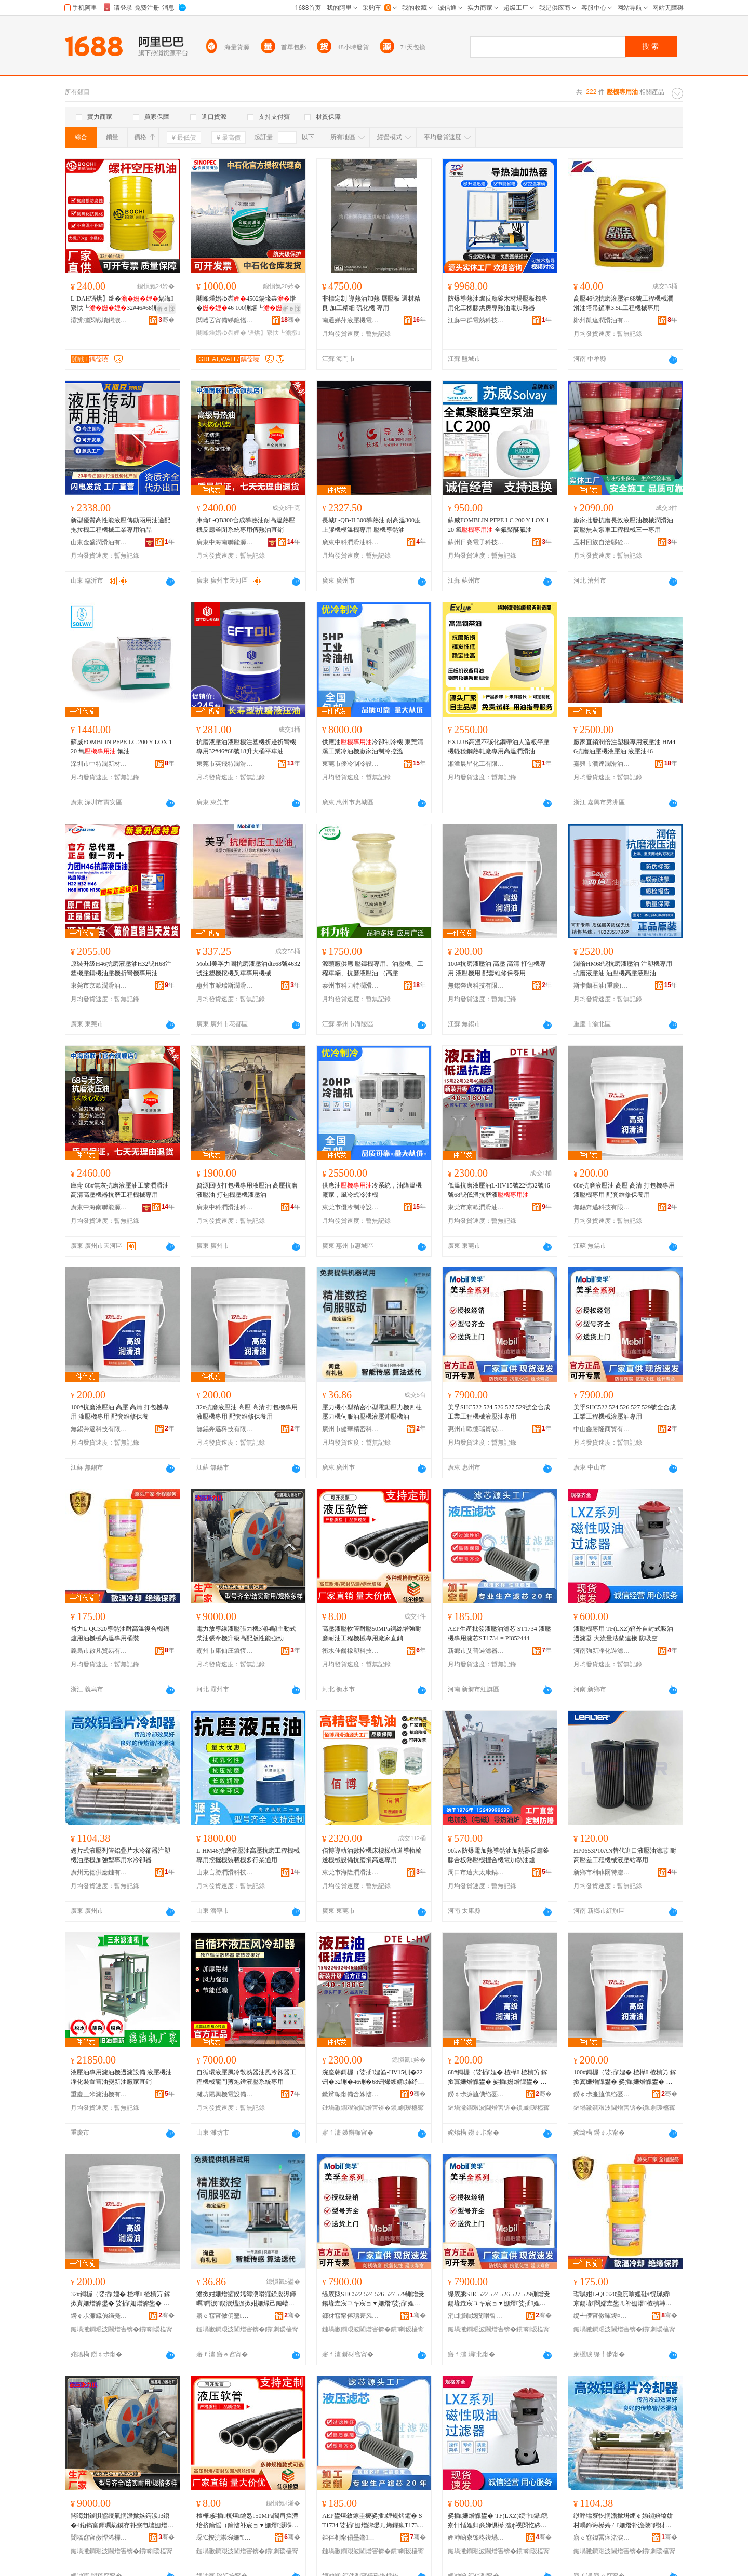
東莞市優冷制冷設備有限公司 (350, 763)
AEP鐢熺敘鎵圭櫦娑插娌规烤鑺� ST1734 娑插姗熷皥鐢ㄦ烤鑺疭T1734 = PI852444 (374, 2521)
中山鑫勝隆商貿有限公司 (602, 1429)
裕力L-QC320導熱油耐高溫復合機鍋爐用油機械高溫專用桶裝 (120, 1633)
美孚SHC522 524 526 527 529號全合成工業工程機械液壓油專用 (499, 1412)
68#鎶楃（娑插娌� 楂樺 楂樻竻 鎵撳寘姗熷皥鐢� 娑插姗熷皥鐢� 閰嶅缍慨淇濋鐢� (497, 2077)
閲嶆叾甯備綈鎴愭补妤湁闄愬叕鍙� (224, 320)
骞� (166, 319)
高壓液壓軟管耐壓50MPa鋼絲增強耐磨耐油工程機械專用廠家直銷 (371, 1633)
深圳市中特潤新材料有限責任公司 (99, 763)
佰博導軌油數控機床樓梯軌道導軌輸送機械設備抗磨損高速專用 (372, 1855)
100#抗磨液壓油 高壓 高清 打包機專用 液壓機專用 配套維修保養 (120, 1412)
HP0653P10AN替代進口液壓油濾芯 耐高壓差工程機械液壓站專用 (624, 1855)
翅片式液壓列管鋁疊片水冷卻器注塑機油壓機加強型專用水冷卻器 (120, 1855)
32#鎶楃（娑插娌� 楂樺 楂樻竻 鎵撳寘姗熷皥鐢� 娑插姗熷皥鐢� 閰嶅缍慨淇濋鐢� (120, 2299)
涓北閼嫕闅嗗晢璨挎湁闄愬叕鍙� (476, 2315)
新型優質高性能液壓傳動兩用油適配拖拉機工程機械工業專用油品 (120, 525)
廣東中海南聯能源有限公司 (224, 542)
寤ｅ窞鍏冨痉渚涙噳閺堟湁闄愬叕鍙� (602, 2537)
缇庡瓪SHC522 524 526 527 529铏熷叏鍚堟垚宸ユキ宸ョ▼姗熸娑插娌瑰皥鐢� (373, 2299)
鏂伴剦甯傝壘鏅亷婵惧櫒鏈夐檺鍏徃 (350, 2537)
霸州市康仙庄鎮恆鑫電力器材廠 (224, 1650)
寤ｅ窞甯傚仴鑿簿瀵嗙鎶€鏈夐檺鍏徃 (224, 2315)
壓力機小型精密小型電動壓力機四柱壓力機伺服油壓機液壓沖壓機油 (372, 1412)
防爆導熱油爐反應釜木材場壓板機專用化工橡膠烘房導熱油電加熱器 (497, 303)
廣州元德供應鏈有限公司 (99, 1872)
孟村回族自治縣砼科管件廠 (602, 542)
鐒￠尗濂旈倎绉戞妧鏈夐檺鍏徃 (476, 2094)
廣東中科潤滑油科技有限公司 (350, 542)
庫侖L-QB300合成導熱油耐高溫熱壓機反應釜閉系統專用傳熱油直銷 (245, 525)
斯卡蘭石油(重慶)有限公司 (602, 985)
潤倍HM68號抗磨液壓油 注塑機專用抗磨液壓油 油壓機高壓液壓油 (622, 968)
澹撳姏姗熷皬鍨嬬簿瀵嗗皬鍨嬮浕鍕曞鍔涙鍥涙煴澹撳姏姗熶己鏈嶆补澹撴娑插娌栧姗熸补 (246, 2299)
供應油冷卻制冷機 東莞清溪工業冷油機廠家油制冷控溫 (372, 746)
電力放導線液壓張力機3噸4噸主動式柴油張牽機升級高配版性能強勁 (246, 1633)
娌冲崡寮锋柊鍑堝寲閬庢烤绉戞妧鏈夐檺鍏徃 (476, 2537)
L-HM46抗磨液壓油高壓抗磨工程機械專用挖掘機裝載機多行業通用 (248, 1855)
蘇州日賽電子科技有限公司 (476, 542)
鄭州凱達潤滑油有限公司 (602, 320)
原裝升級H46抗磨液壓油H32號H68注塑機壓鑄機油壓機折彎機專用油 (121, 968)
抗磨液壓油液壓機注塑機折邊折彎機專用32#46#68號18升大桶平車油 (246, 746)
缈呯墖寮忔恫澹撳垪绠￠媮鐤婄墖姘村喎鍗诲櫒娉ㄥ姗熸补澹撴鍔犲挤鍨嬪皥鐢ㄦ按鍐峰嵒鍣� (623, 2521)
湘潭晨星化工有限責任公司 (476, 763)
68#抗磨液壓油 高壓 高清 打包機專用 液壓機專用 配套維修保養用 (624, 1190)
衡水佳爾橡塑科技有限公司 (350, 1650)
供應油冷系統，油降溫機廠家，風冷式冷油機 (372, 1190)
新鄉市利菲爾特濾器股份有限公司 (602, 1872)
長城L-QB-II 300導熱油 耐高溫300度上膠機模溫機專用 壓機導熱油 (371, 525)
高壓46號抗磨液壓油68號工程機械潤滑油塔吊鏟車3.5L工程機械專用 (623, 303)
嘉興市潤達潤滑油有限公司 (602, 763)
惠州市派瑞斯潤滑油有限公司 (224, 985)
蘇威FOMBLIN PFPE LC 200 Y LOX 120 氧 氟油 (121, 746)
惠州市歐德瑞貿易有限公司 (476, 1429)
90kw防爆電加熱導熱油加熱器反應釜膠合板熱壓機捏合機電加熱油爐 (498, 1855)
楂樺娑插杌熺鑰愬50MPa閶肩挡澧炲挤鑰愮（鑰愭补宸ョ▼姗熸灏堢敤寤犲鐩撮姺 (247, 2521)
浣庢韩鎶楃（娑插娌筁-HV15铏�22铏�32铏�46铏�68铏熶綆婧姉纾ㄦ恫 (373, 2077)
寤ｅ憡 (165, 308)
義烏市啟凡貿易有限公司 (99, 1650)
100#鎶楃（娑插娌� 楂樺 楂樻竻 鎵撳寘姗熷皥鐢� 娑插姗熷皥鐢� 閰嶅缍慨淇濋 (624, 2077)
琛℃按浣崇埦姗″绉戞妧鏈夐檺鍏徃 (224, 2537)
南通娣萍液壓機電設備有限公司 (350, 320)
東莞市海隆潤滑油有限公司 (350, 1872)
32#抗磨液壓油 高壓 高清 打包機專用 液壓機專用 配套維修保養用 (247, 1412)
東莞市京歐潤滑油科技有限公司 (99, 985)
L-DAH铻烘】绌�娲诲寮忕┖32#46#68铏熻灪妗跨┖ (122, 304)
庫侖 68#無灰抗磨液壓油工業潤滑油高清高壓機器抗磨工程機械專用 (120, 1190)
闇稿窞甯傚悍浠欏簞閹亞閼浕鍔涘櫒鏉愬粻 (99, 2537)
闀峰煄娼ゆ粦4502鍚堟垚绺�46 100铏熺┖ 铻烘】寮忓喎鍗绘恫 (246, 304)
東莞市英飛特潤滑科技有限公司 (224, 763)
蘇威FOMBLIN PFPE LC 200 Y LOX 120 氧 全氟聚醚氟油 (498, 525)
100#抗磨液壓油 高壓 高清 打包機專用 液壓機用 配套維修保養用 (497, 968)
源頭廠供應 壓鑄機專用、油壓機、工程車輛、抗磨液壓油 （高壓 (372, 968)
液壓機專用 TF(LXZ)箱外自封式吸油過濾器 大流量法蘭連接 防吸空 (623, 1633)
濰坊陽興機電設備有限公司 (224, 2094)
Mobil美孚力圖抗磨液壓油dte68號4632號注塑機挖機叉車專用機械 (248, 968)
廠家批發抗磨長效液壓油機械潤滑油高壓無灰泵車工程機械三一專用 (623, 525)
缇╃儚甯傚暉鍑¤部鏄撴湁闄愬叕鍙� (602, 2315)
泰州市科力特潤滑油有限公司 (350, 985)
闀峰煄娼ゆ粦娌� (221, 332)
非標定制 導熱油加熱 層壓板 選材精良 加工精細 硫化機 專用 (371, 303)
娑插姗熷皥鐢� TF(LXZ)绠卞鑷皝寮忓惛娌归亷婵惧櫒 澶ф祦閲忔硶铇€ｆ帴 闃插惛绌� (498, 2521)
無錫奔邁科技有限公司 (476, 985)
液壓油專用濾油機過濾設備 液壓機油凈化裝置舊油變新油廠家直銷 (121, 2077)
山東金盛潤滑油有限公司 (99, 542)
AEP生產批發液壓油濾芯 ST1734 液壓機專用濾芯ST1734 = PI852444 (499, 1633)
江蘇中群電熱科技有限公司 (476, 320)
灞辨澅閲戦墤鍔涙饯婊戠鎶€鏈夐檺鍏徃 (99, 320)
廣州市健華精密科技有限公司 (350, 1429)
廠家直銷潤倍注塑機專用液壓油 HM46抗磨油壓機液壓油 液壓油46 (624, 746)
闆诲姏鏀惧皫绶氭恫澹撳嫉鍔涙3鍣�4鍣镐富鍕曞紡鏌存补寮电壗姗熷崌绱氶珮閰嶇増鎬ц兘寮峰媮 (122, 2521)
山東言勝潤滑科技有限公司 (224, 1872)
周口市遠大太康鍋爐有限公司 (476, 1872)
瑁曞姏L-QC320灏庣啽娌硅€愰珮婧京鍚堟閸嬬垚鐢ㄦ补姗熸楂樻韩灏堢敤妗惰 (622, 2299)
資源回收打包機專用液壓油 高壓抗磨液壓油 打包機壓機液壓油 (247, 1190)
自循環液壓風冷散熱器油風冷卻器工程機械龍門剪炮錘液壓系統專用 (246, 2077)
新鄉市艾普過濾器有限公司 (476, 1650)
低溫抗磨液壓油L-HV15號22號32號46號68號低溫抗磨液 (499, 1190)
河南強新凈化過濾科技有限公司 (602, 1650)
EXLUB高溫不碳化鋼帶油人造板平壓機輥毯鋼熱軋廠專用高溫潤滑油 (499, 746)
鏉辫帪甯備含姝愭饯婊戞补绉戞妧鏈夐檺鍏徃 (350, 2094)
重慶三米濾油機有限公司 (99, 2094)
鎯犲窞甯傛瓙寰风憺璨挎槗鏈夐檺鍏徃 (350, 2315)
